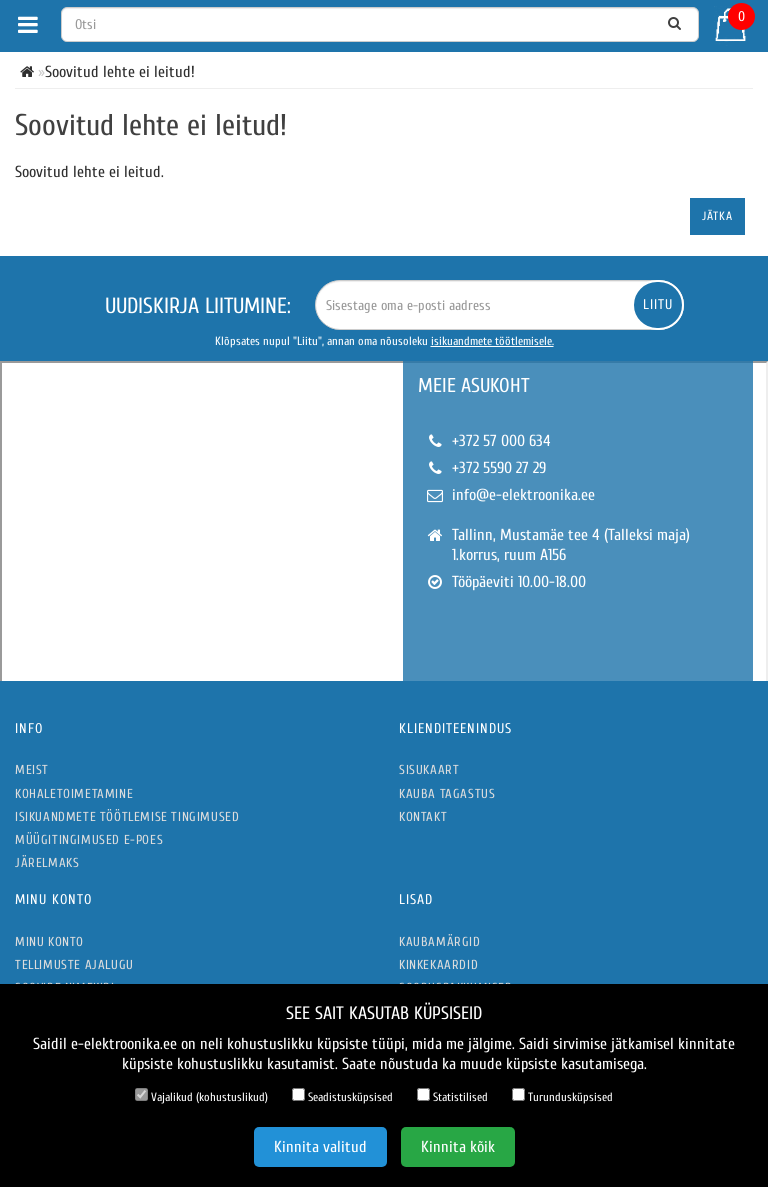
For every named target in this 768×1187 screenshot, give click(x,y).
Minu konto (49, 941)
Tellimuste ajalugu (74, 964)
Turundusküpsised (562, 1096)
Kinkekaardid (438, 964)
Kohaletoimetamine (74, 793)
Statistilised (452, 1096)
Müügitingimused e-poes (89, 839)
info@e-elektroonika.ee (523, 495)
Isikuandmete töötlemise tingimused (127, 816)
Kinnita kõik (458, 1147)
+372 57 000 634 (501, 441)
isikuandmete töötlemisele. (492, 341)
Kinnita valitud (320, 1147)
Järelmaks (47, 862)
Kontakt (423, 816)
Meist (32, 769)
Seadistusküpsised (342, 1096)
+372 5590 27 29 (499, 468)
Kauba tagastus (447, 793)
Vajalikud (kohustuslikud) (201, 1096)
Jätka (717, 216)
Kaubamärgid (440, 941)
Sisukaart (429, 769)
